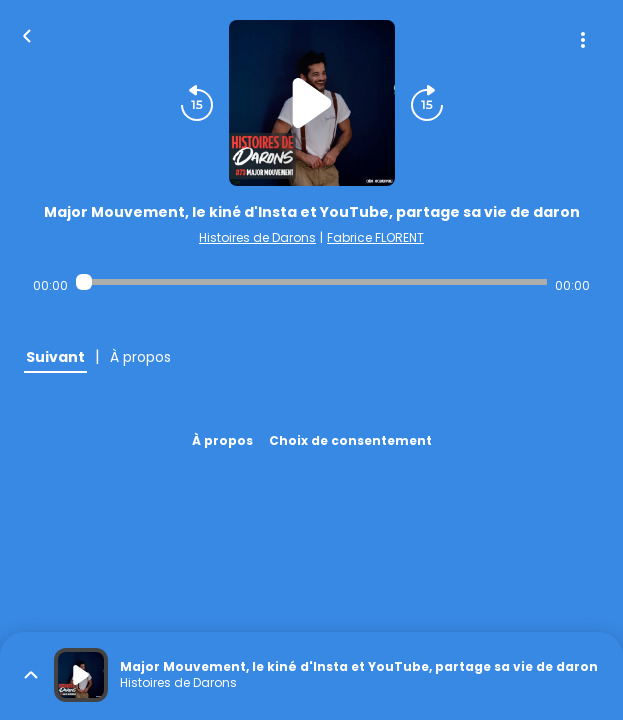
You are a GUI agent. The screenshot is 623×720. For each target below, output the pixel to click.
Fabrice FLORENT (375, 237)
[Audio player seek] (311, 282)
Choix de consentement (350, 440)
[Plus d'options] (583, 40)
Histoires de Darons (257, 237)
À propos (222, 440)
